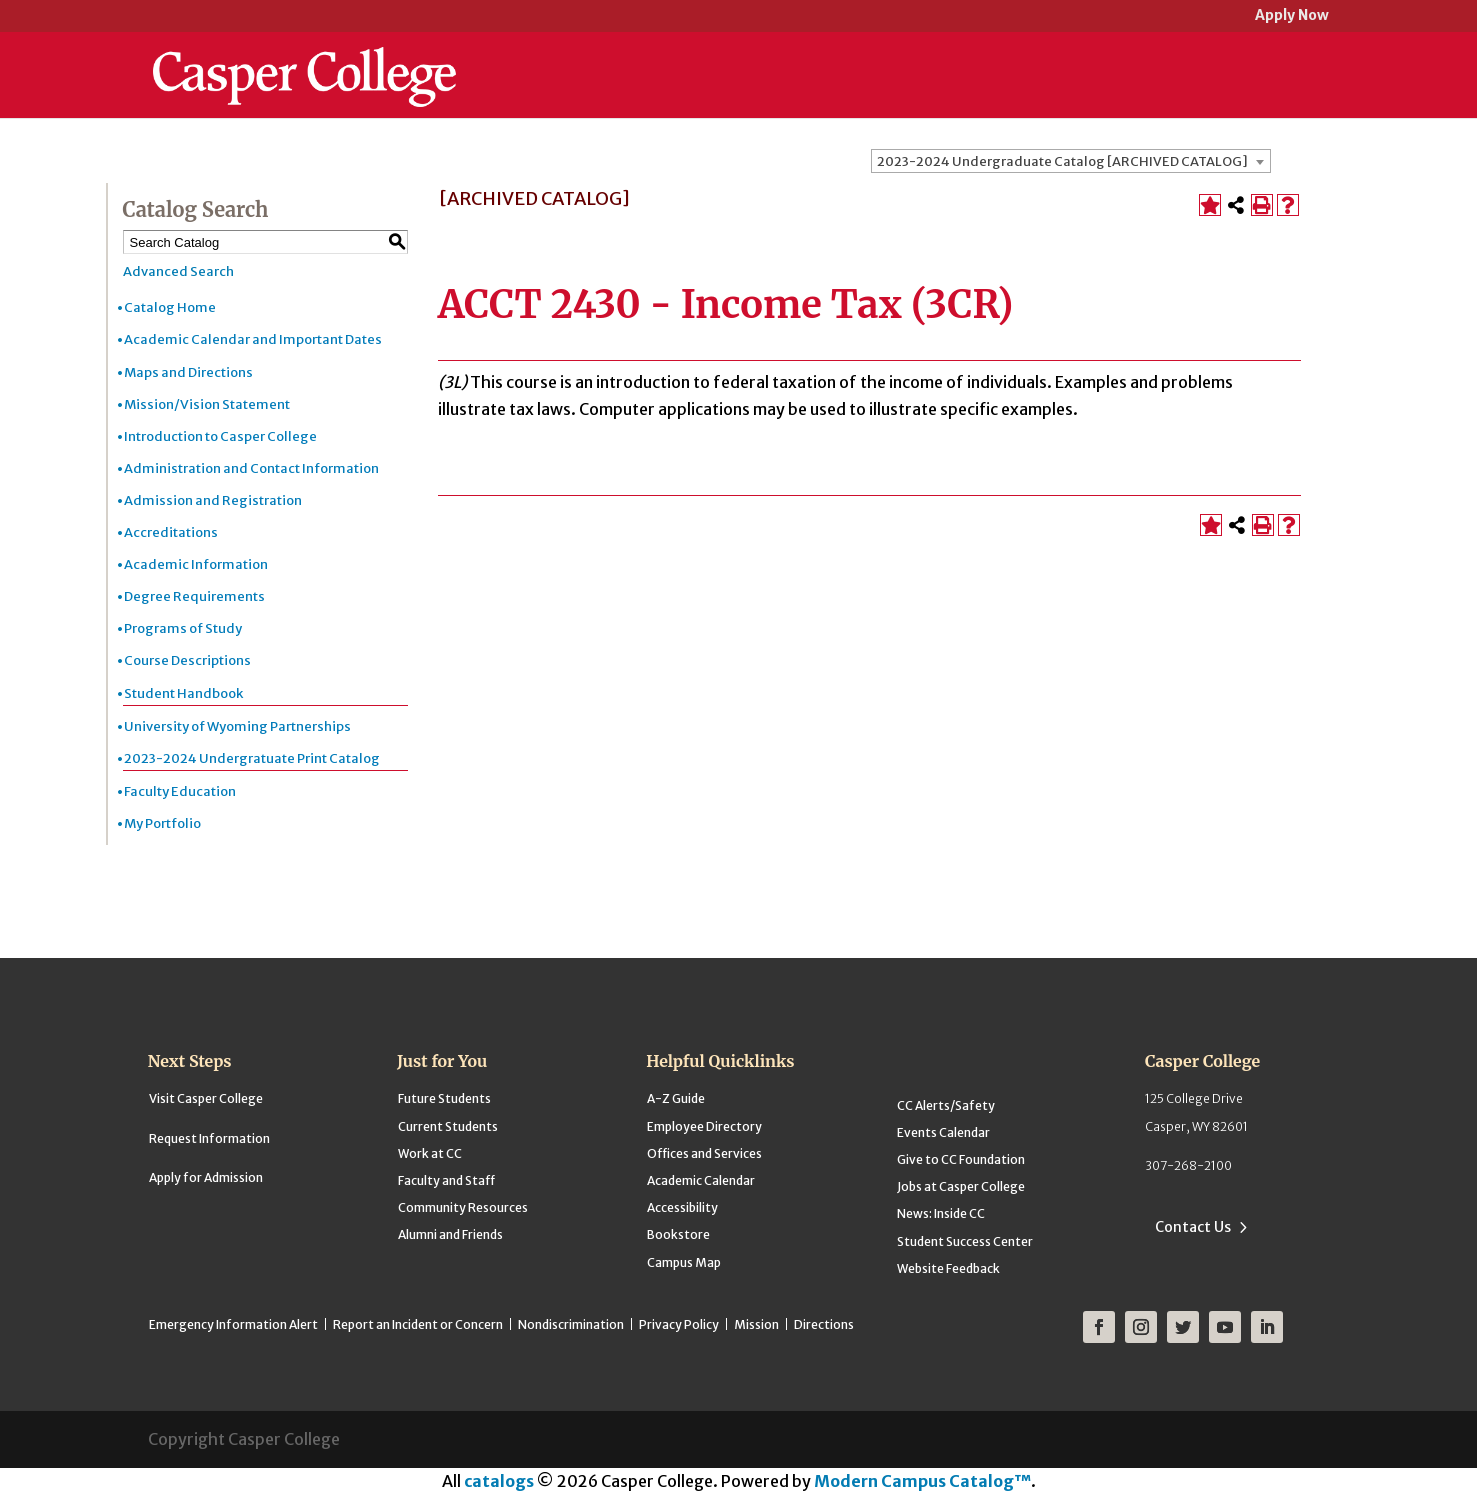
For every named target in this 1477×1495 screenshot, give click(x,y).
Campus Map (684, 1262)
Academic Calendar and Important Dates (253, 339)
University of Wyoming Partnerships (237, 726)
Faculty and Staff (446, 1180)
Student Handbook (183, 693)
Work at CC (430, 1153)
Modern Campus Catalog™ (922, 1481)
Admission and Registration (213, 500)
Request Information (209, 1138)
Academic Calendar (701, 1180)
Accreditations (171, 532)
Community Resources (463, 1207)
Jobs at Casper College (961, 1186)
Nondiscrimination (571, 1324)
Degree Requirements (194, 596)
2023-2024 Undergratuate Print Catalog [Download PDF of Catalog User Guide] (252, 758)
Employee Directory (704, 1126)
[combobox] (1071, 161)
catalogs (499, 1481)
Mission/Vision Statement (207, 404)
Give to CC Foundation (961, 1159)
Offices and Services (704, 1153)
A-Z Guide (676, 1098)
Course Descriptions (187, 660)
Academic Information (196, 564)
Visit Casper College (206, 1098)
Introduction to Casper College (220, 436)
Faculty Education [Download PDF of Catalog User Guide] (180, 791)
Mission (756, 1324)
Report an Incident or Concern (418, 1324)
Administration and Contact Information (251, 468)
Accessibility (682, 1207)
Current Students (448, 1126)
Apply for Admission (206, 1177)
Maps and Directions (188, 372)
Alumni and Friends (450, 1234)
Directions (824, 1324)
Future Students (444, 1098)
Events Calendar (943, 1132)
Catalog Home (170, 307)
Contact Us (1193, 1227)
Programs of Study (183, 628)
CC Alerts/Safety (946, 1105)
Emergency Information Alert (233, 1324)
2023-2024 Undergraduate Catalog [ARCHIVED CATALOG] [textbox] (1062, 161)
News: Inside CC (941, 1213)
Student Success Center (965, 1241)
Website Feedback (948, 1268)
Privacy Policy (679, 1324)
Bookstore (678, 1234)
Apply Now (1292, 16)
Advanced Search (178, 271)
